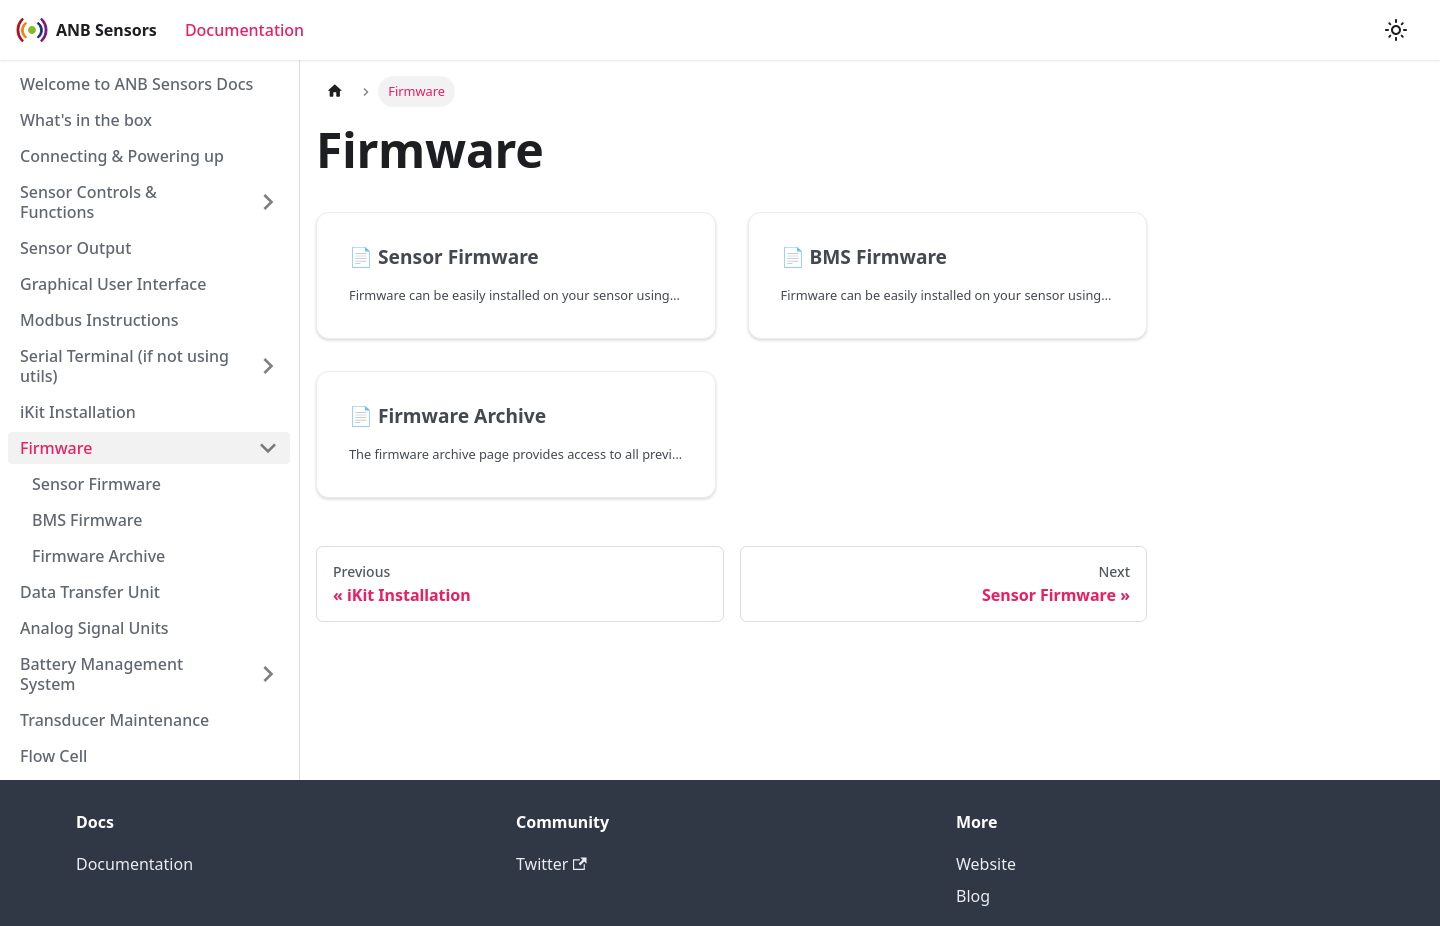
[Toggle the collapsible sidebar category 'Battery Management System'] (268, 674)
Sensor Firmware (96, 484)
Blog (973, 896)
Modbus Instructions (99, 320)
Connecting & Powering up (122, 156)
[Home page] (335, 91)
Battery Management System (101, 674)
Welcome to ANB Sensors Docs (136, 84)
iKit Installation (78, 412)
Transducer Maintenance (114, 720)
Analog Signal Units (94, 628)
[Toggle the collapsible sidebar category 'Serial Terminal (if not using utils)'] (268, 366)
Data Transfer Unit (90, 592)
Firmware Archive (98, 556)
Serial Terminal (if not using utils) (124, 366)
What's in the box (86, 120)
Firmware (56, 448)
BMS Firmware (87, 520)
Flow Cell (53, 756)
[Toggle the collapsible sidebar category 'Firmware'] (268, 448)
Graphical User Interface (113, 284)
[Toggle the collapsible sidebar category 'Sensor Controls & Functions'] (268, 202)
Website (986, 864)
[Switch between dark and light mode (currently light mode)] (1396, 30)
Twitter (551, 864)
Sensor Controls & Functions (88, 202)
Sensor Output (75, 248)
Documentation (244, 30)
